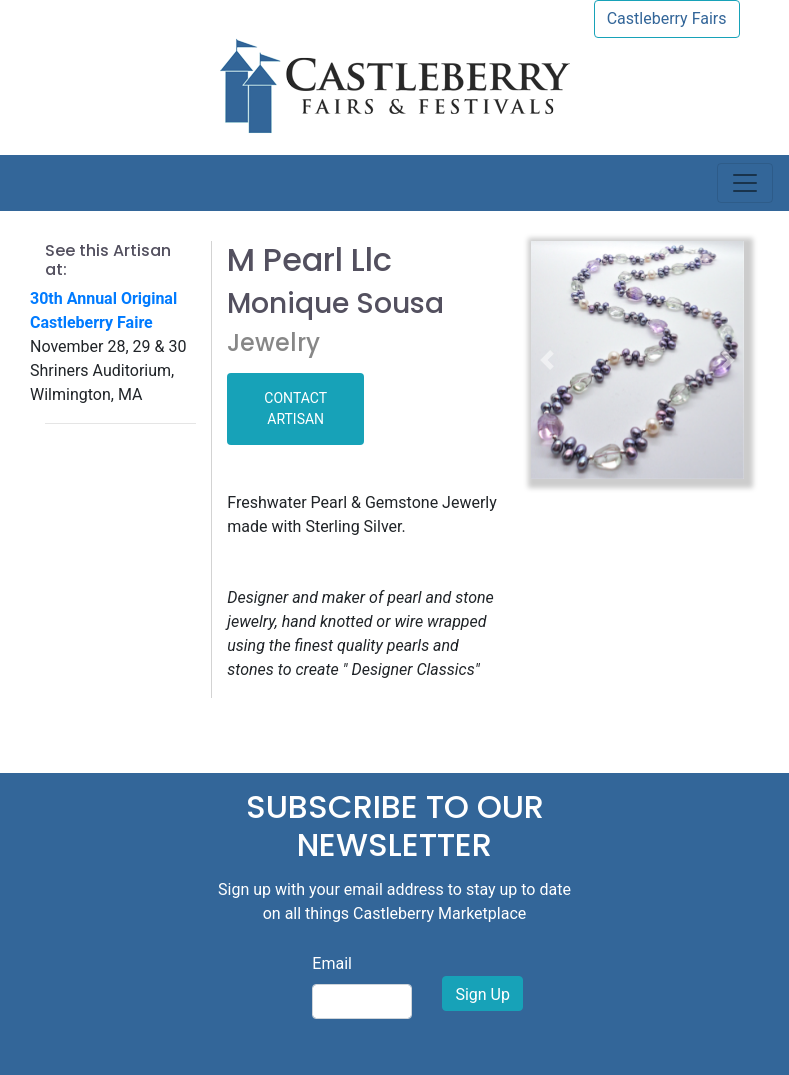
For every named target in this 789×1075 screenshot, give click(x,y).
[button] (547, 360)
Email (332, 963)
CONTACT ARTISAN (295, 408)
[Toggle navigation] (745, 183)
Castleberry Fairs (667, 18)
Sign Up (482, 994)
